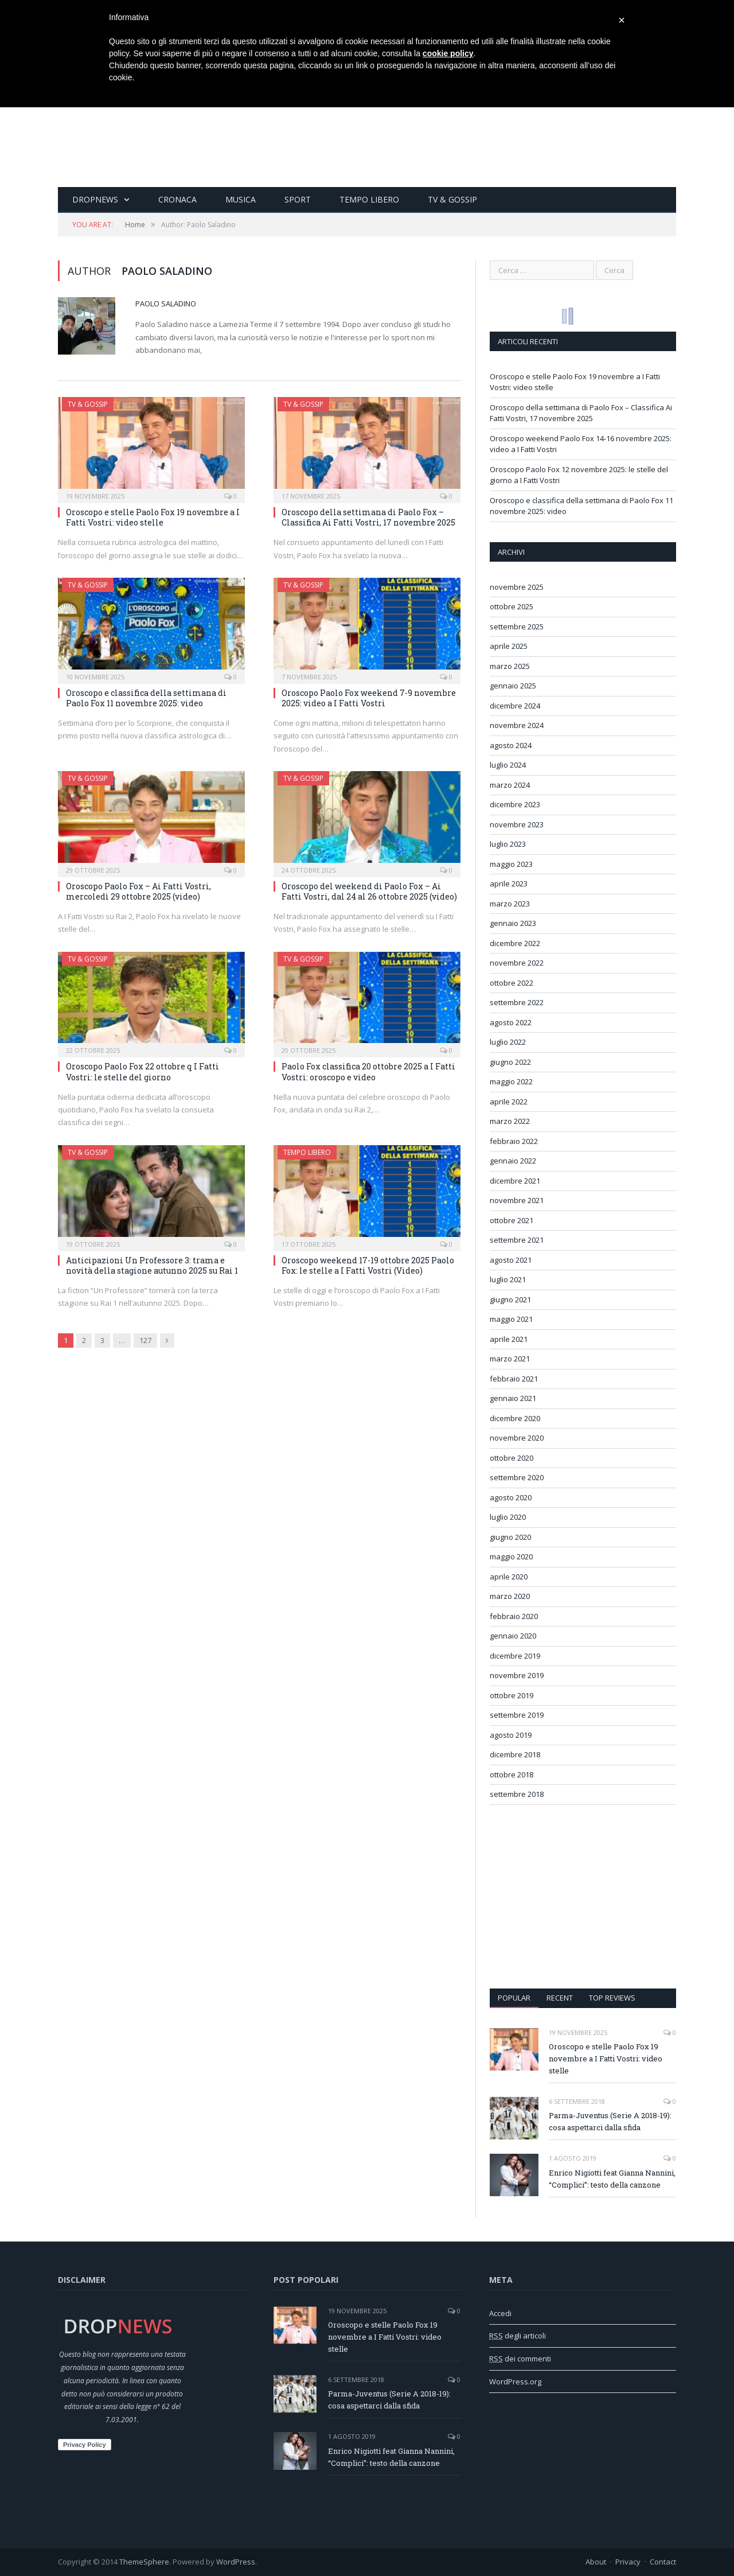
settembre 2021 (517, 1240)
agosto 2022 (511, 1022)
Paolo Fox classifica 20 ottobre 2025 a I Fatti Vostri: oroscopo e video (368, 1071)
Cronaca (177, 199)
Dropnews (95, 199)
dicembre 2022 (515, 943)
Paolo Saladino (165, 303)
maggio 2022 (511, 1081)
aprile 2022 (509, 1101)
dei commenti (520, 2358)
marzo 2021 (510, 1358)
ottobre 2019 (511, 1695)
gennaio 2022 (513, 1160)
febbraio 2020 (514, 1616)
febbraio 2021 (514, 1378)
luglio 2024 (508, 765)
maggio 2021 (511, 1319)
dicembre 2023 (515, 804)
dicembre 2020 (515, 1418)
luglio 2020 (508, 1517)
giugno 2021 (510, 1299)
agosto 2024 (511, 745)
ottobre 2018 (511, 1774)
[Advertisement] (583, 1896)
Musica (240, 199)
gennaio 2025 (513, 685)
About (595, 2561)
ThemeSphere (144, 2561)
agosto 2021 (511, 1260)
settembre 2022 (517, 1002)
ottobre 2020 (511, 1458)
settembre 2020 (517, 1477)
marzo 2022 (510, 1121)
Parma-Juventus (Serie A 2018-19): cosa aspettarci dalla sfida (610, 2121)
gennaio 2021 (513, 1398)
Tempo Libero (369, 199)
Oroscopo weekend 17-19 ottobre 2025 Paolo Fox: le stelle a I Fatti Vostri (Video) (368, 1265)
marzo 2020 (510, 1596)
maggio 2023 (511, 864)
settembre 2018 (517, 1794)
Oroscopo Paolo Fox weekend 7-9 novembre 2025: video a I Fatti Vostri (369, 698)
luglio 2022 (508, 1042)
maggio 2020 (511, 1556)
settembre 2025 (517, 626)
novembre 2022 (517, 963)
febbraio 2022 (514, 1141)
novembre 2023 (517, 824)
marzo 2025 (510, 666)
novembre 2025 (517, 587)
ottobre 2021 (511, 1220)
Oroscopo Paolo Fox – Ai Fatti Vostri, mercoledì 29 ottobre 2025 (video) (138, 891)
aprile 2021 (509, 1339)
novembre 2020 (517, 1438)
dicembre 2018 (515, 1754)
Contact (663, 2561)
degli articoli (517, 2335)
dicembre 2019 (515, 1656)
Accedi (500, 2313)
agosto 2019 (511, 1735)
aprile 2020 (509, 1576)
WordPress (235, 2561)
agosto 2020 (511, 1497)
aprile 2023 (509, 883)
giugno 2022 (510, 1062)
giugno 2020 (510, 1537)
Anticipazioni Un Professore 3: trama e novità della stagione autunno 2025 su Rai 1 (152, 1265)
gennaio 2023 (513, 923)
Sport (297, 199)
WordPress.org (515, 2381)
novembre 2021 (517, 1200)
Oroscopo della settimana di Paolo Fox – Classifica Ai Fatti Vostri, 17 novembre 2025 (368, 517)
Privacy (628, 2561)
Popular (514, 1998)
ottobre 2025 (511, 606)
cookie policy (448, 53)
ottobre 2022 (511, 983)
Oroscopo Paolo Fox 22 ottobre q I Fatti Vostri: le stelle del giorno (142, 1071)
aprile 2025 (509, 646)
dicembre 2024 (515, 706)
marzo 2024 (510, 785)
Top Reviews (612, 1998)
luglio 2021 (508, 1279)
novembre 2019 (517, 1675)
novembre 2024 (517, 725)
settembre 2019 (517, 1715)
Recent (559, 1998)
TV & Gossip (452, 199)
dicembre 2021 (515, 1181)
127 (145, 1340)
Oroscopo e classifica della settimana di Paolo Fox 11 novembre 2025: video (146, 698)
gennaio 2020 (513, 1636)
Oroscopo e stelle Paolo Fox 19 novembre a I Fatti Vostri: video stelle (153, 517)
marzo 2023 (510, 903)
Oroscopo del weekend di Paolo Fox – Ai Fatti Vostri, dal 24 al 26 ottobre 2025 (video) (369, 891)
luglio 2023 (508, 844)
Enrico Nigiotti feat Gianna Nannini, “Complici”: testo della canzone (612, 2179)
